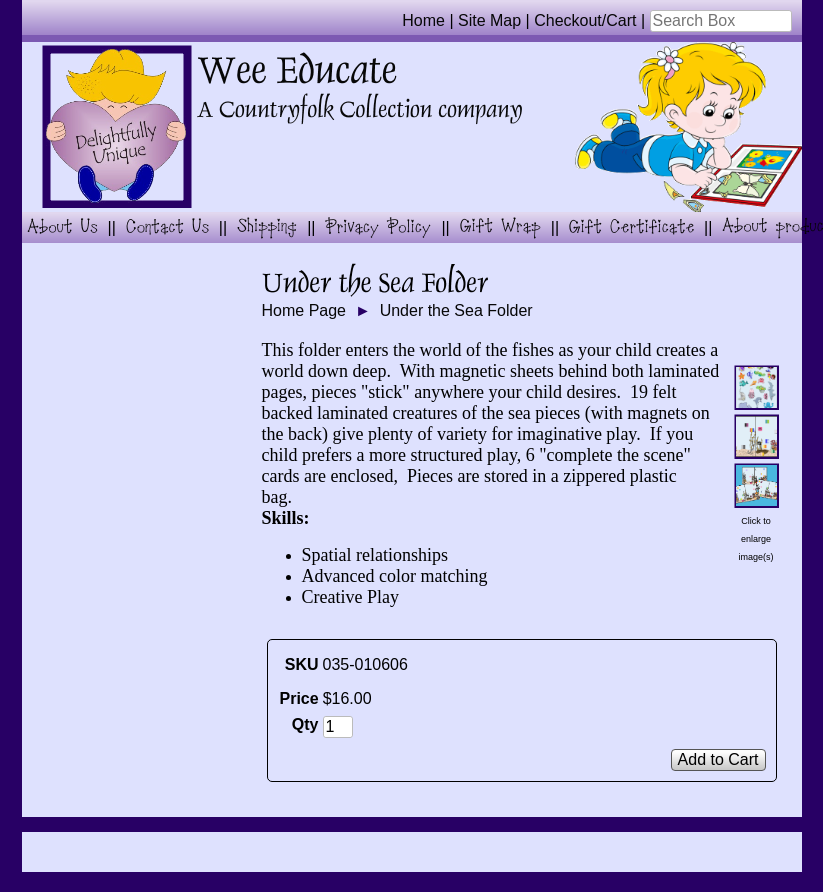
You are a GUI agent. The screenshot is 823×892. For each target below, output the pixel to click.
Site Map (489, 20)
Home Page (304, 310)
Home (423, 20)
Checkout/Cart (585, 20)
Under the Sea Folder (456, 310)
